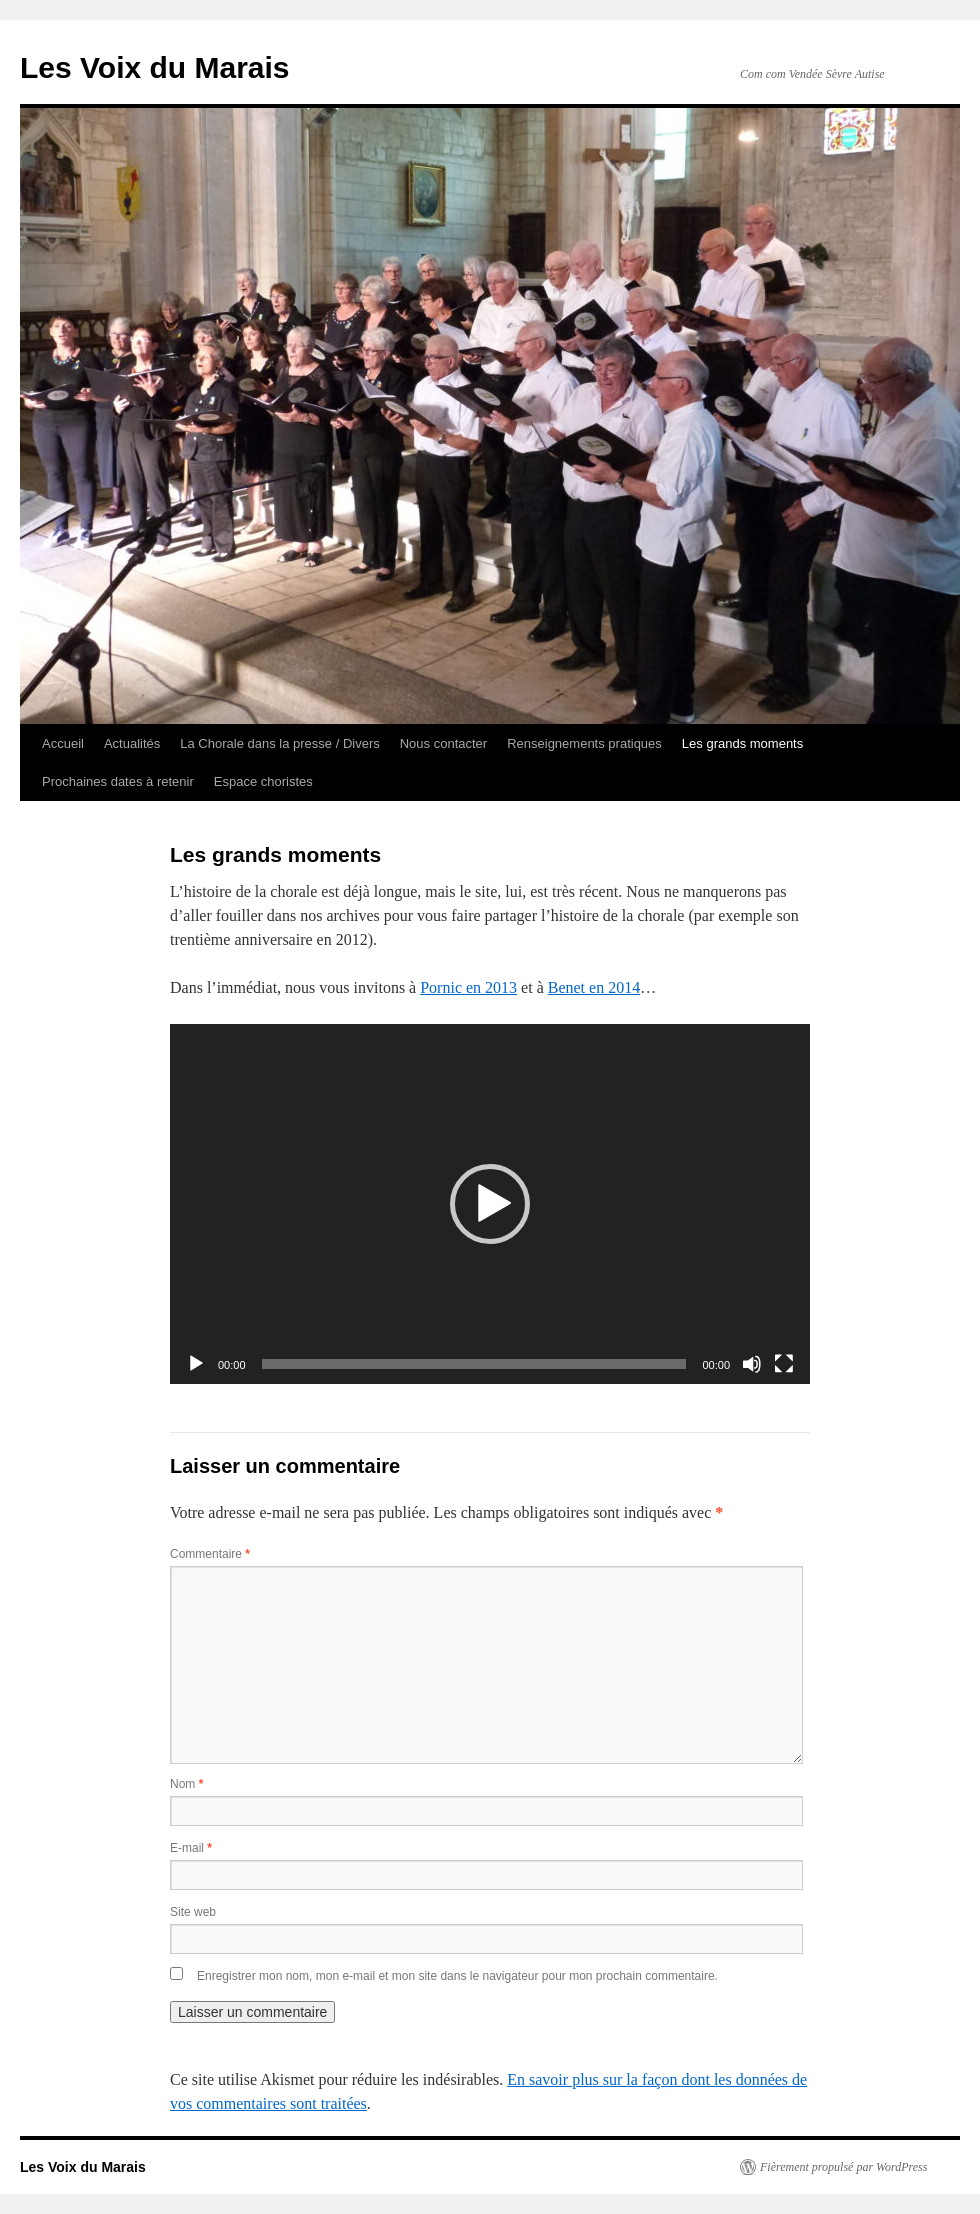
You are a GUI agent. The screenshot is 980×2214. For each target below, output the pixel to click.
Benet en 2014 (594, 987)
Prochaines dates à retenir (118, 781)
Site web (193, 1912)
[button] (490, 1204)
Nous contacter (443, 743)
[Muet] (752, 1364)
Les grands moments (742, 743)
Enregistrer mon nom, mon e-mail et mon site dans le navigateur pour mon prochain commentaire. (457, 1976)
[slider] (474, 1364)
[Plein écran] (784, 1364)
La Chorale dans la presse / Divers (279, 743)
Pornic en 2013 (468, 987)
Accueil (63, 743)
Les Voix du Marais (155, 67)
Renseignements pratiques (584, 743)
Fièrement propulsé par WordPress (843, 2167)
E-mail (191, 1848)
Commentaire (210, 1554)
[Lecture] (196, 1364)
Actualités (132, 743)
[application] (490, 1204)
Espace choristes (263, 781)
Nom (186, 1784)
